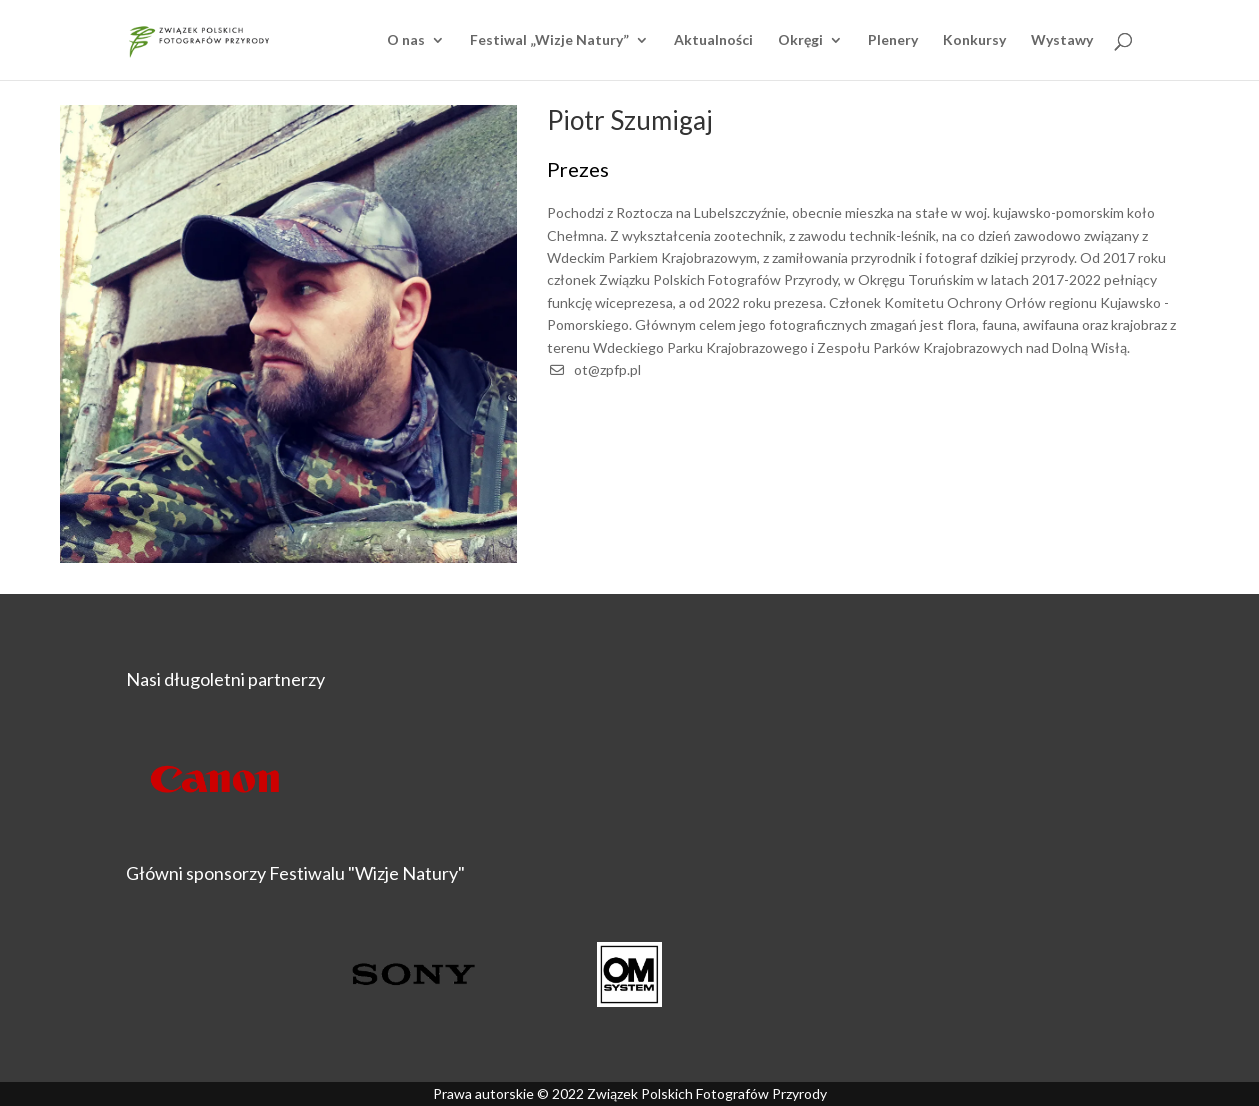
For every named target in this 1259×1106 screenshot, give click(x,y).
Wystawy (1062, 40)
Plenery (893, 40)
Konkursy (974, 40)
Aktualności (713, 40)
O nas (406, 40)
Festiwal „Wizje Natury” (549, 40)
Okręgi (800, 40)
